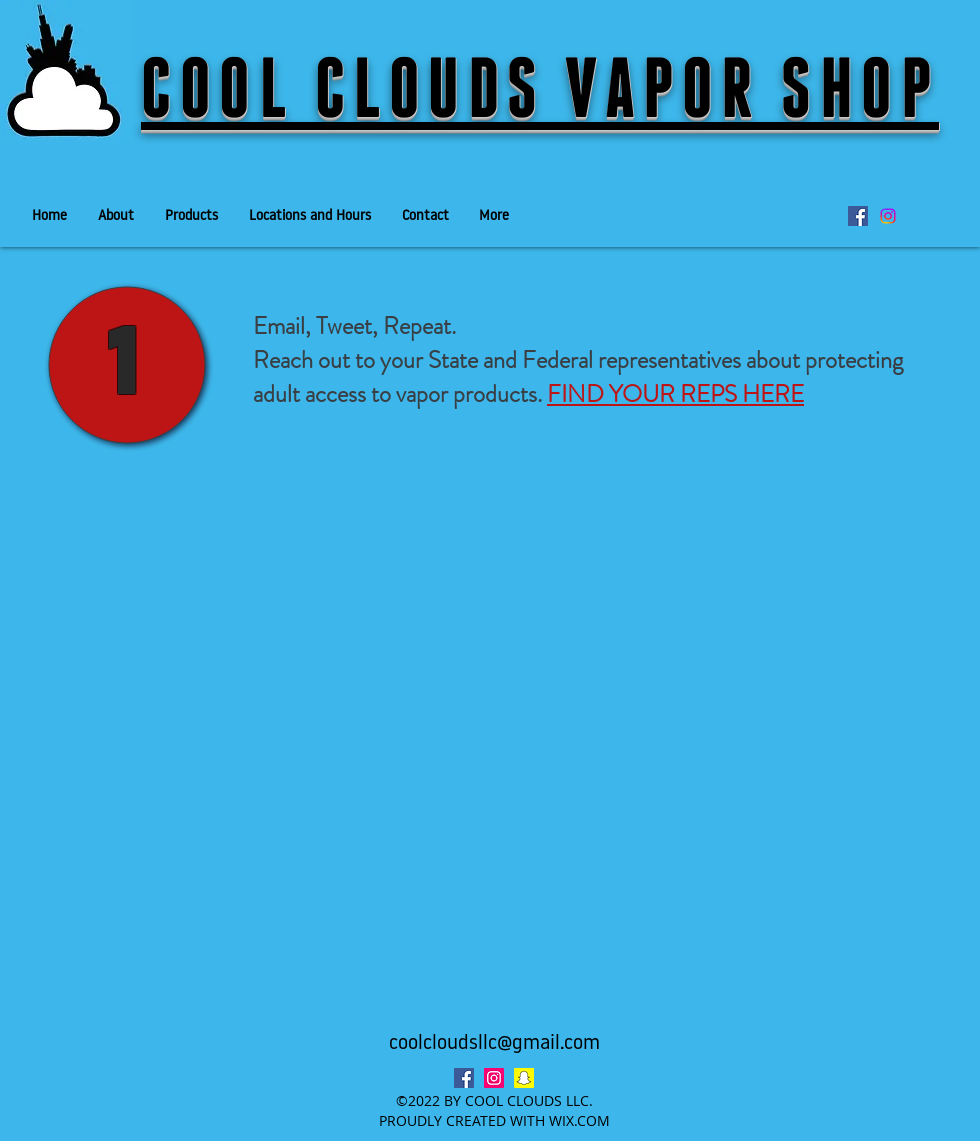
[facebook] (858, 216)
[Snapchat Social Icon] (524, 1078)
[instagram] (494, 1078)
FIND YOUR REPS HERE (675, 394)
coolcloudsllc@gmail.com (494, 1044)
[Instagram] (888, 216)
